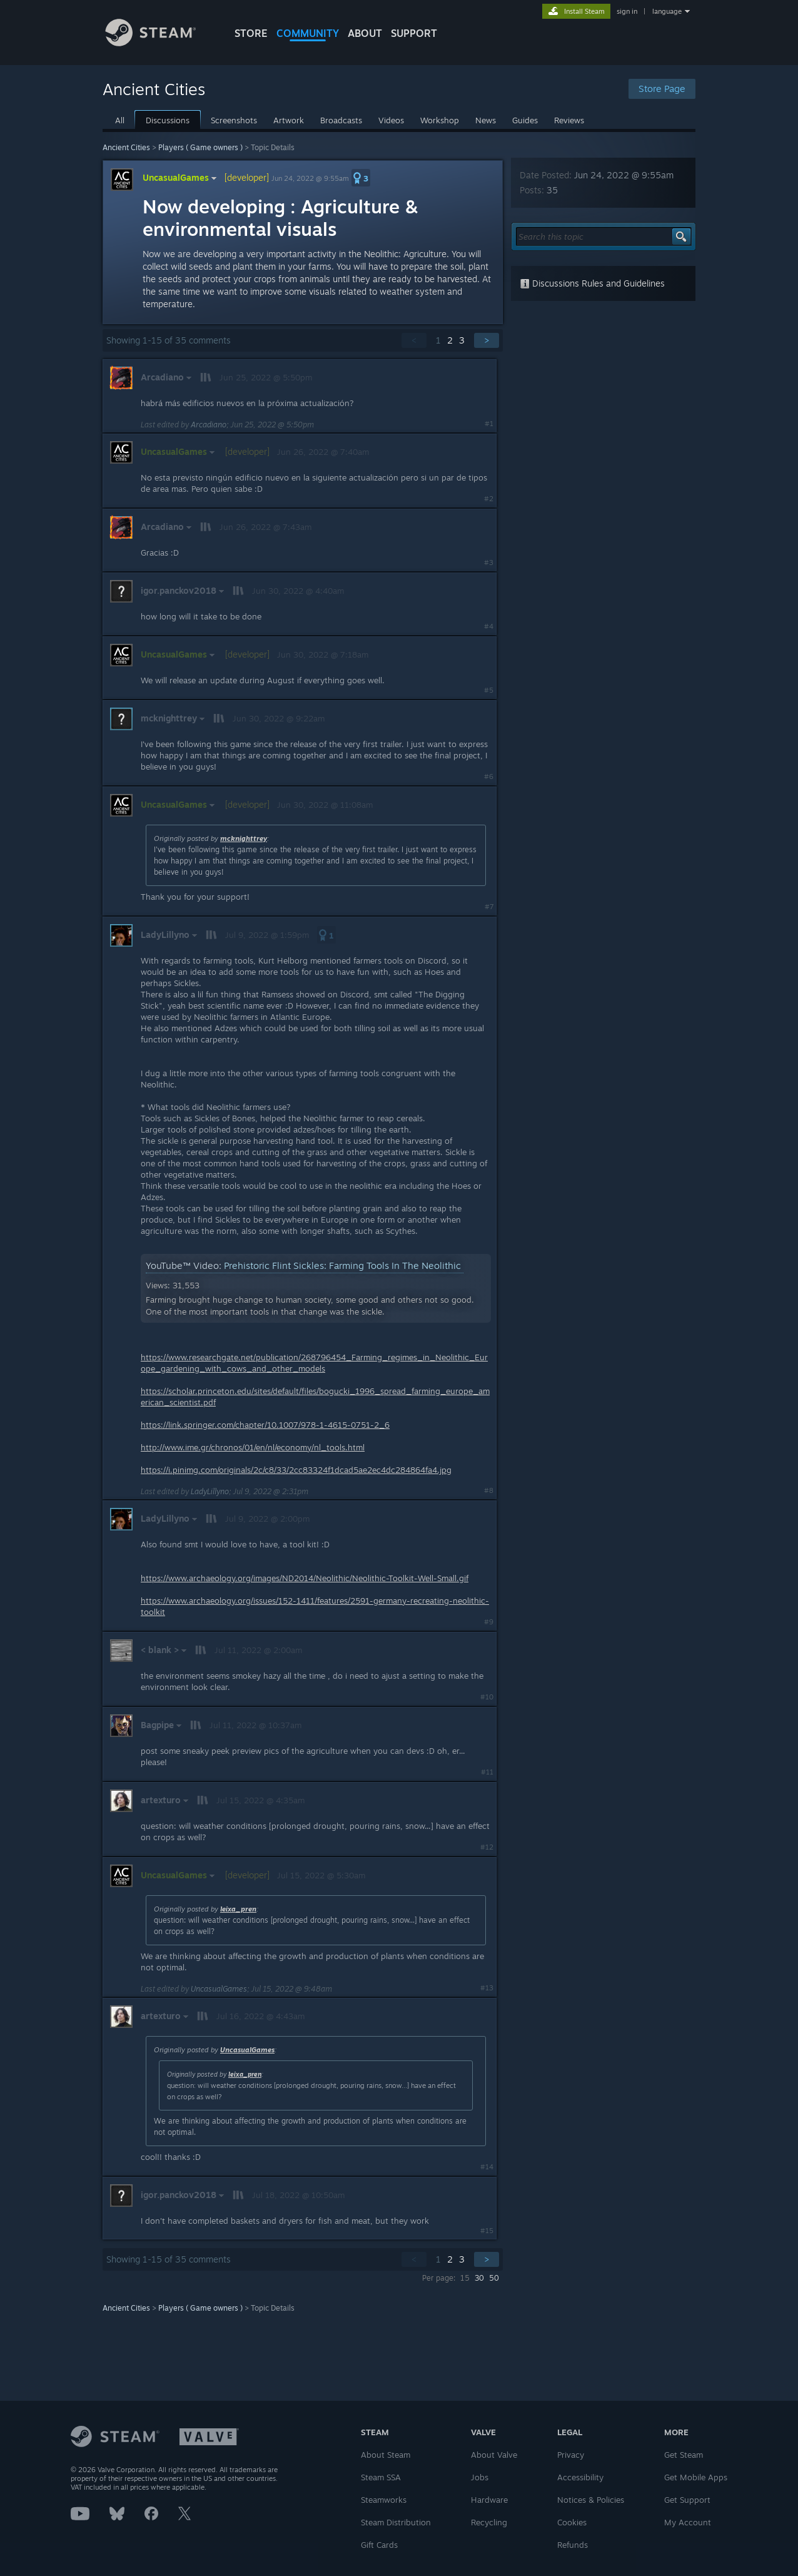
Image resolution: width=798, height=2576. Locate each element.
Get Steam (683, 2455)
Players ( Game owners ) (200, 147)
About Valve (494, 2455)
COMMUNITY (307, 33)
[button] (360, 177)
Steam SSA (381, 2477)
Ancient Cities (126, 147)
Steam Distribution (396, 2522)
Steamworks (384, 2500)
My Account (687, 2522)
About (365, 33)
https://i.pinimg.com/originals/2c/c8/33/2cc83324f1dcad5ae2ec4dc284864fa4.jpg (296, 1470)
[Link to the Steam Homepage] (160, 43)
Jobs (479, 2477)
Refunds (572, 2545)
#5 (488, 690)
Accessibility (580, 2477)
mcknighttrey (243, 838)
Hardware (489, 2500)
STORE (251, 33)
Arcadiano (208, 424)
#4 (488, 626)
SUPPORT (414, 33)
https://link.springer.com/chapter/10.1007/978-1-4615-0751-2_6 (265, 1425)
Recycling (489, 2522)
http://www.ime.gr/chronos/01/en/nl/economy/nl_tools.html (253, 1447)
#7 (489, 906)
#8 (488, 1490)
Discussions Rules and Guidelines (592, 283)
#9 (488, 1621)
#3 (488, 562)
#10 (486, 1697)
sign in (627, 11)
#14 (486, 2166)
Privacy (570, 2455)
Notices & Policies (590, 2500)
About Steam (385, 2455)
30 (479, 2278)
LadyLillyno (210, 1491)
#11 (487, 1772)
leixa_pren (238, 1909)
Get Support (687, 2500)
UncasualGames (181, 177)
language (667, 11)
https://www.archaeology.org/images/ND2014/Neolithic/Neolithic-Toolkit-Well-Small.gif (304, 1578)
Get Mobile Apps (695, 2477)
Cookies (572, 2522)
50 (494, 2278)
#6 (488, 776)
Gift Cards (379, 2545)
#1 (489, 423)
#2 (488, 498)
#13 (486, 1987)
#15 (486, 2230)
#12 (486, 1847)
